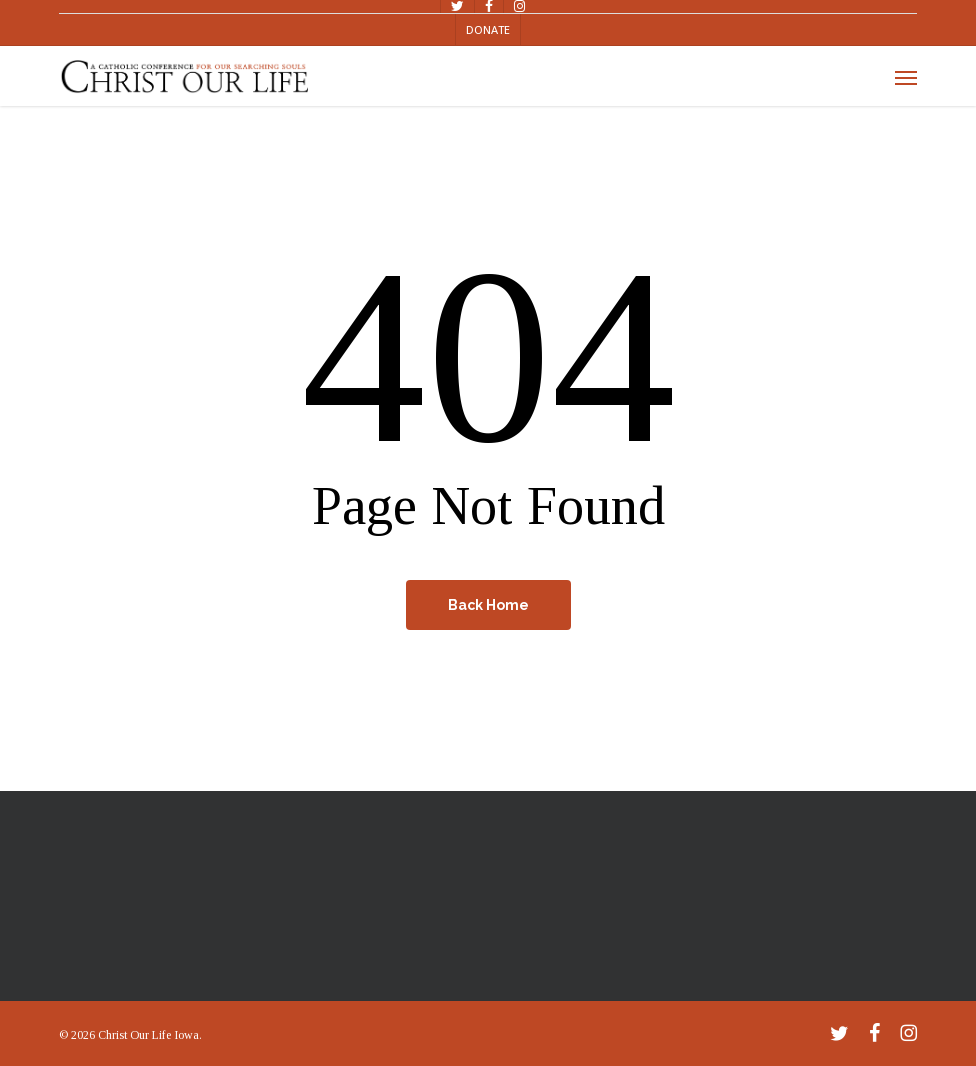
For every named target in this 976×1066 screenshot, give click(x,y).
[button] (906, 77)
